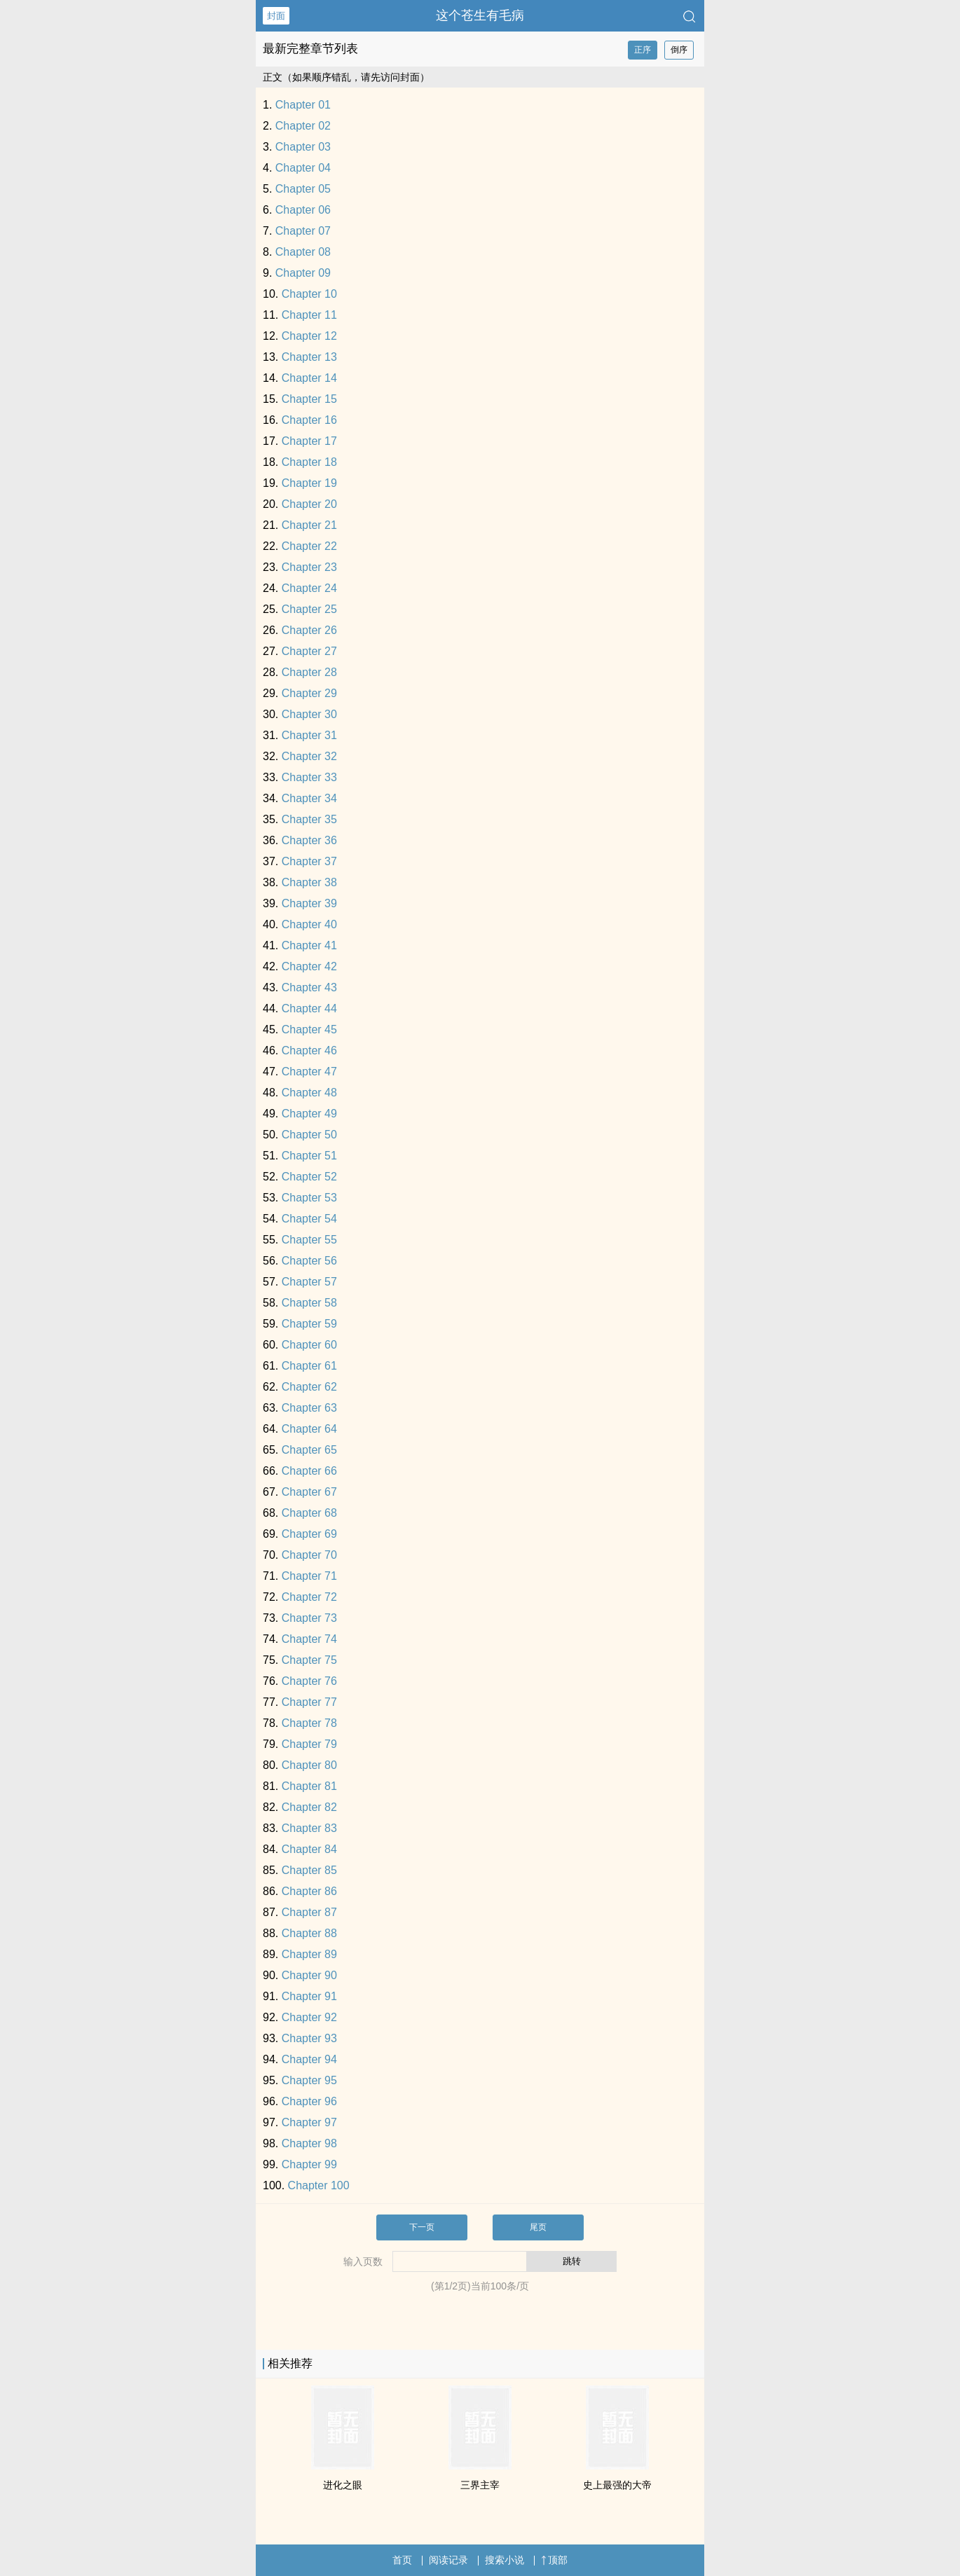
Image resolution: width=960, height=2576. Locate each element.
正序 (642, 50)
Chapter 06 (303, 210)
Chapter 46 (309, 1050)
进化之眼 (342, 2485)
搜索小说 (504, 2559)
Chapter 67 (309, 1492)
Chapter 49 (309, 1114)
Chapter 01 (303, 105)
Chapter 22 (309, 546)
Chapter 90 (309, 1975)
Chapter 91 (309, 1996)
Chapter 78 (309, 1723)
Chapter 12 (309, 336)
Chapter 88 (309, 1933)
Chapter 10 (309, 294)
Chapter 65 (309, 1450)
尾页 (538, 2227)
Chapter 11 (309, 315)
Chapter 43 (309, 987)
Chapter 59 (309, 1324)
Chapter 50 (309, 1135)
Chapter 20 (309, 504)
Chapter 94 (309, 2059)
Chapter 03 (303, 147)
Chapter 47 (309, 1071)
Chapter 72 (309, 1597)
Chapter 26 (309, 630)
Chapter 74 (309, 1639)
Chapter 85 (309, 1870)
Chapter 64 (309, 1429)
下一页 (421, 2227)
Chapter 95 (309, 2080)
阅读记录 (448, 2559)
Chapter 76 (309, 1681)
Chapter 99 (309, 2164)
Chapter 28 (309, 672)
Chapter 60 (309, 1345)
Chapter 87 (309, 1912)
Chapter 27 (309, 651)
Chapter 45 (309, 1029)
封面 (276, 16)
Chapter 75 (309, 1660)
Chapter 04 (303, 168)
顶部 (554, 2559)
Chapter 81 (309, 1786)
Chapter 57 (309, 1282)
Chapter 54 (309, 1219)
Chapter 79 (309, 1744)
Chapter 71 (309, 1576)
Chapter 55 (309, 1240)
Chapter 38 (309, 882)
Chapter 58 (309, 1303)
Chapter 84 (309, 1849)
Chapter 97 (309, 2122)
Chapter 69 (309, 1534)
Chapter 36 (309, 840)
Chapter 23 (309, 567)
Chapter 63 (309, 1408)
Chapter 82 (309, 1807)
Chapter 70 (309, 1555)
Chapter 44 (309, 1008)
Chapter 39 (309, 903)
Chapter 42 (309, 966)
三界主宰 (480, 2485)
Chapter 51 (309, 1156)
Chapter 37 (309, 861)
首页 (402, 2559)
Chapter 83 (309, 1828)
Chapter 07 (303, 231)
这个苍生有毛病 (480, 15)
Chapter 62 (309, 1387)
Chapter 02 (303, 126)
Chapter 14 (309, 378)
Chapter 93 (309, 2038)
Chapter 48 (309, 1092)
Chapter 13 (309, 357)
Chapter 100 (319, 2185)
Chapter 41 (309, 945)
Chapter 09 (303, 273)
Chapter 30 (309, 714)
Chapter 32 (309, 756)
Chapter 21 (309, 525)
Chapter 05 (303, 189)
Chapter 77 (309, 1702)
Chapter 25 (309, 609)
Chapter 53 (309, 1198)
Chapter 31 (309, 735)
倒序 (679, 50)
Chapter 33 (309, 777)
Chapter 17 (309, 441)
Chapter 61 (309, 1366)
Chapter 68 (309, 1513)
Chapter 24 (309, 588)
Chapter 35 (309, 819)
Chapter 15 (309, 399)
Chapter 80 (309, 1765)
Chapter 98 (309, 2143)
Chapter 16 (309, 420)
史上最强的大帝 (617, 2485)
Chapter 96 (309, 2101)
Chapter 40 (309, 924)
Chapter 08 (303, 252)
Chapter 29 (309, 693)
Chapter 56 (309, 1261)
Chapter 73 (309, 1618)
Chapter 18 (309, 462)
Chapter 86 (309, 1891)
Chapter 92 (309, 2017)
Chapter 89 (309, 1954)
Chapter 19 (309, 483)
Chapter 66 (309, 1471)
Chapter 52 (309, 1177)
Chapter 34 (309, 798)
